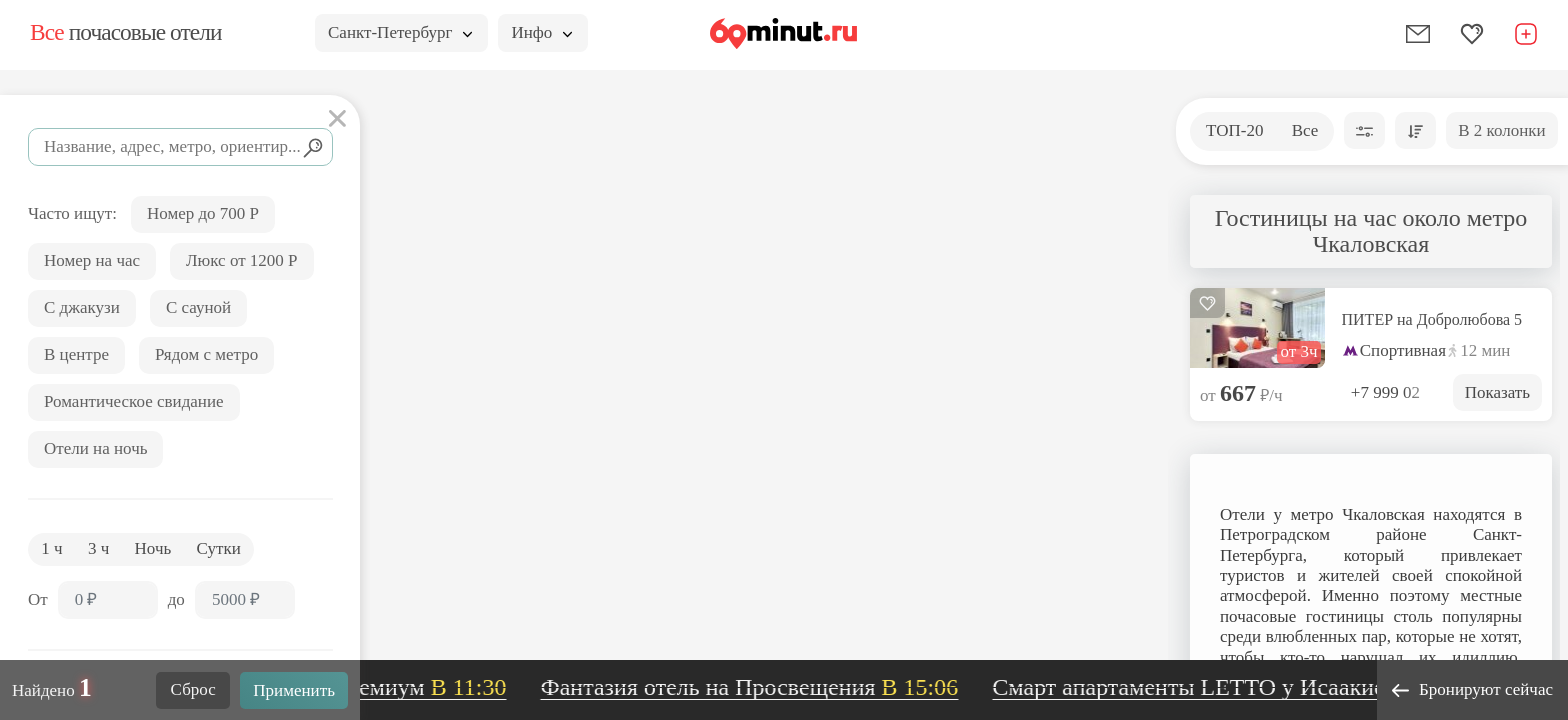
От (38, 599)
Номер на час (92, 260)
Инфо (541, 32)
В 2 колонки (1501, 130)
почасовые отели (125, 32)
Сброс (193, 689)
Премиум (431, 687)
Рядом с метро (206, 354)
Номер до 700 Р (203, 213)
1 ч (51, 548)
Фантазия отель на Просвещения (762, 687)
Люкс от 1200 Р (242, 260)
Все (1305, 130)
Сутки (219, 548)
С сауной (198, 307)
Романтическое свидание (134, 401)
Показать (1497, 392)
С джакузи (82, 307)
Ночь (153, 548)
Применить (294, 690)
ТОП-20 (1234, 130)
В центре (76, 354)
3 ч (98, 548)
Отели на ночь (95, 448)
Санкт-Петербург (400, 32)
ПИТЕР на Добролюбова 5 (1432, 320)
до (176, 599)
